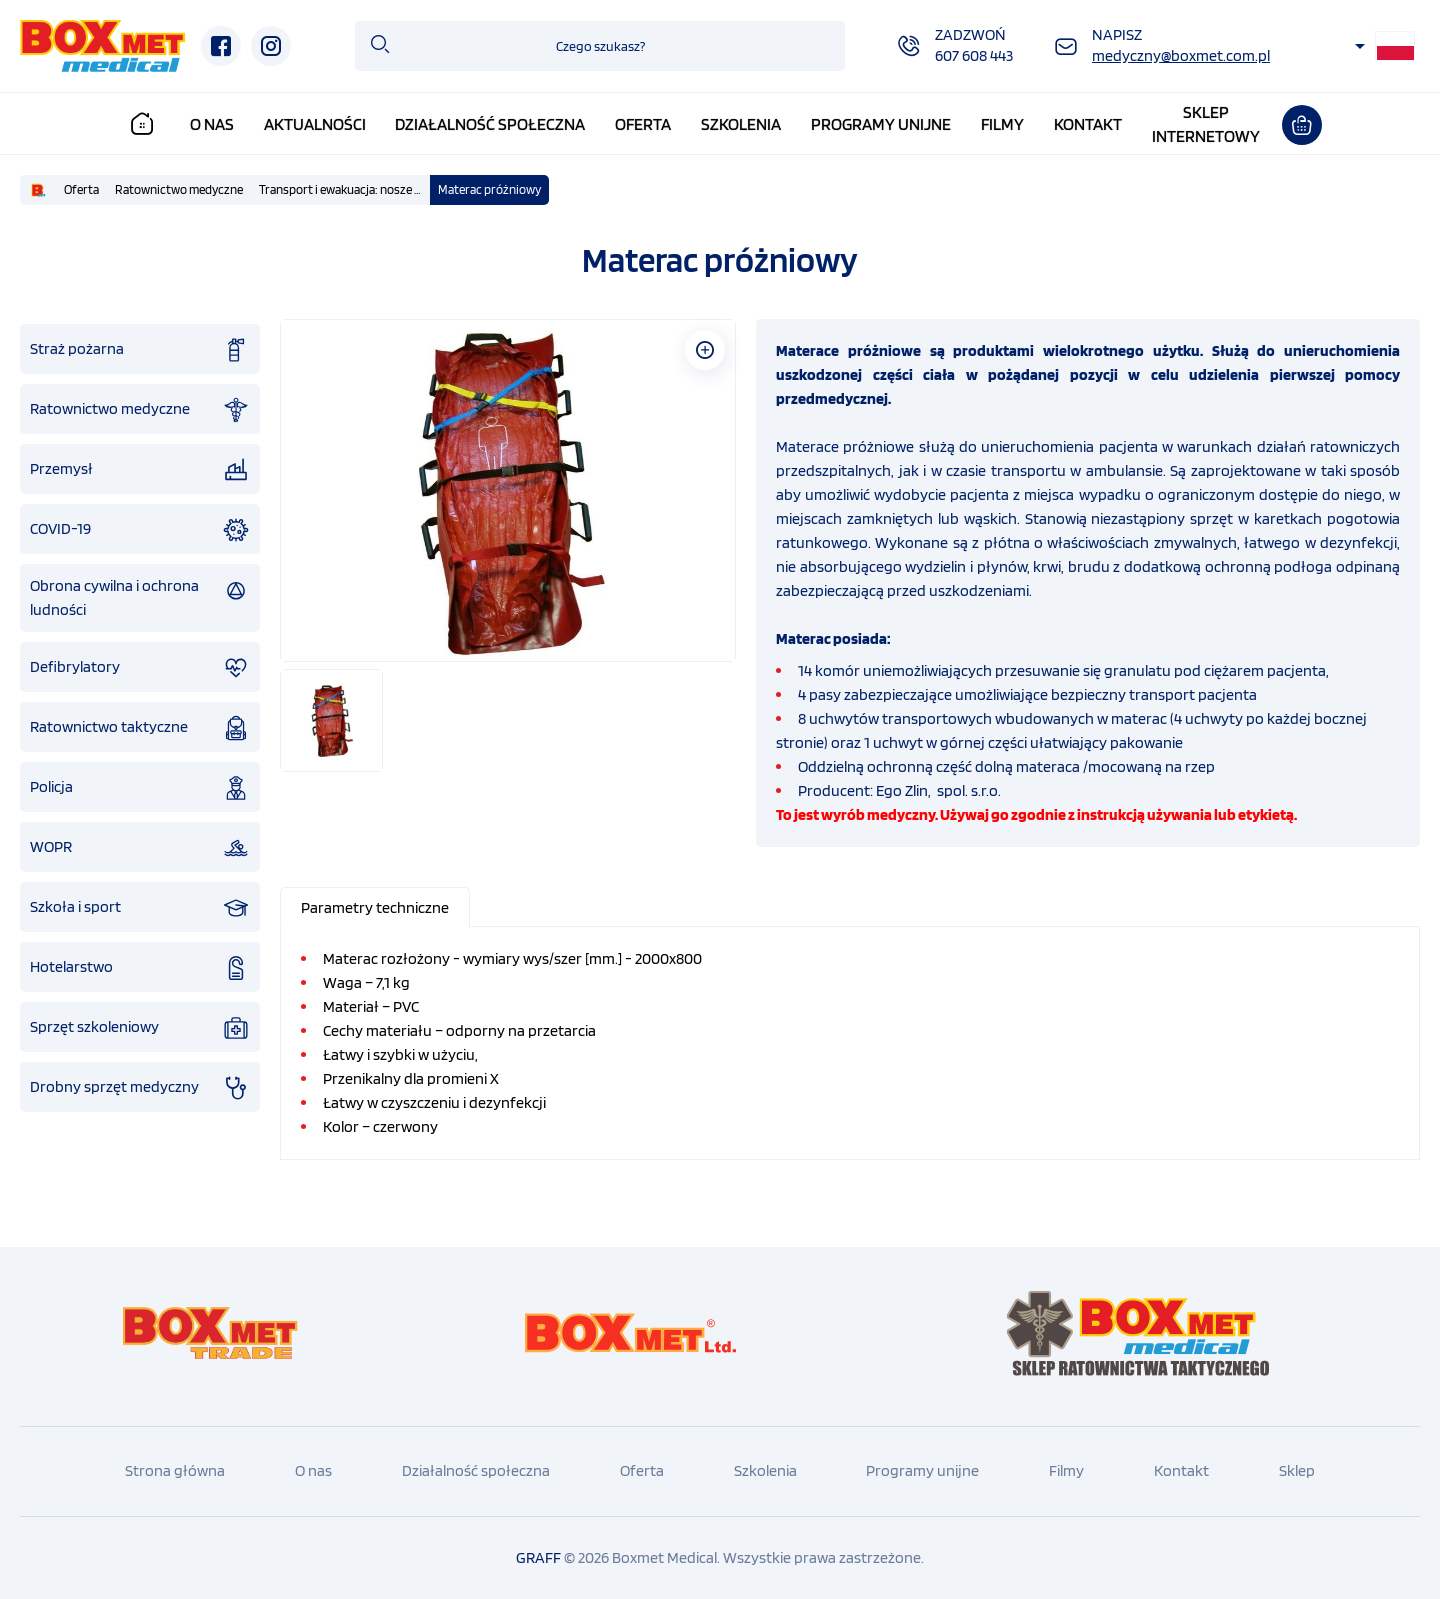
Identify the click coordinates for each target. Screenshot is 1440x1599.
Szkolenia (750, 124)
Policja (140, 787)
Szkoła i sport (140, 907)
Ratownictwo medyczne (179, 188)
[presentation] (375, 906)
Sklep (1297, 1469)
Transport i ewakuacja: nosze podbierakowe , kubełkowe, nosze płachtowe (344, 188)
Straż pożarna (140, 349)
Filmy (1011, 124)
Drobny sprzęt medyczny (140, 1087)
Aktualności (323, 124)
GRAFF (538, 1556)
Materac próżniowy (489, 188)
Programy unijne (890, 124)
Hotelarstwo (140, 967)
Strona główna (175, 1469)
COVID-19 (140, 529)
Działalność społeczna (499, 124)
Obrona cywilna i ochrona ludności (140, 596)
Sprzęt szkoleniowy (140, 1027)
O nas (220, 124)
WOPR (140, 847)
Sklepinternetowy (1215, 124)
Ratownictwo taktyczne (140, 727)
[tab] (376, 906)
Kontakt (1097, 124)
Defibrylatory (140, 667)
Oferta (652, 124)
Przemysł (140, 469)
